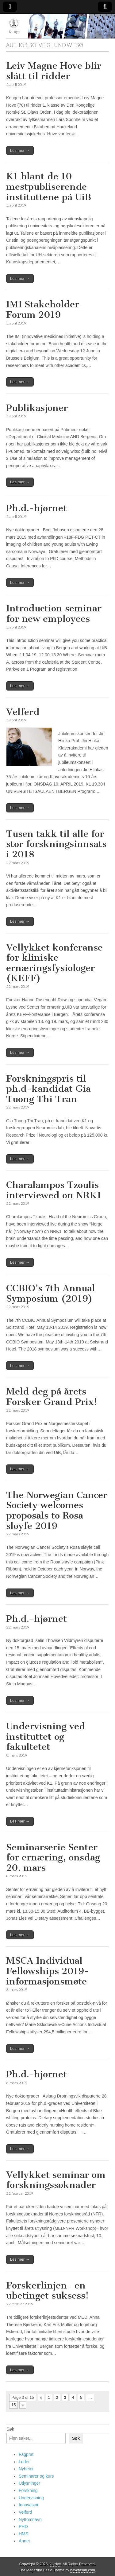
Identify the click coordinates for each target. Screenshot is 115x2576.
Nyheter (26, 2468)
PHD (23, 2526)
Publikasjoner (37, 407)
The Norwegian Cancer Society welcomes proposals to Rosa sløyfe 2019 (56, 1510)
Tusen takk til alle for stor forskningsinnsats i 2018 (56, 844)
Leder (24, 2461)
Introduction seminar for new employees (54, 613)
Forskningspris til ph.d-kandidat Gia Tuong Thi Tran (48, 1089)
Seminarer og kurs (36, 2476)
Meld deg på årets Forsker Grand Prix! (51, 1396)
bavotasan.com (82, 2570)
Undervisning (31, 2497)
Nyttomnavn (30, 2519)
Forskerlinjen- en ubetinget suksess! (47, 2290)
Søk (10, 2429)
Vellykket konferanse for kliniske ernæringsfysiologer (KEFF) (54, 963)
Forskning (28, 2490)
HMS (23, 2533)
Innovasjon (29, 2504)
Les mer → (20, 150)
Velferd (23, 711)
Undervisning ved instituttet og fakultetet (45, 1736)
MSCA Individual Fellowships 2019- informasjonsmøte (47, 1971)
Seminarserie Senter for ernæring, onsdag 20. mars (53, 1857)
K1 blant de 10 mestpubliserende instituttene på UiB (48, 186)
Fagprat (26, 2454)
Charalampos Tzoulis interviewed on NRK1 (54, 1190)
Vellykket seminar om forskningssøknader (55, 2180)
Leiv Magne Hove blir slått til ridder (53, 71)
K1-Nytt (55, 2564)
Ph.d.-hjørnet (36, 508)
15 (13, 2404)
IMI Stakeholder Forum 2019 (42, 309)
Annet (24, 2540)
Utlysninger (29, 2483)
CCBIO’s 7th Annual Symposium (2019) (50, 1293)
